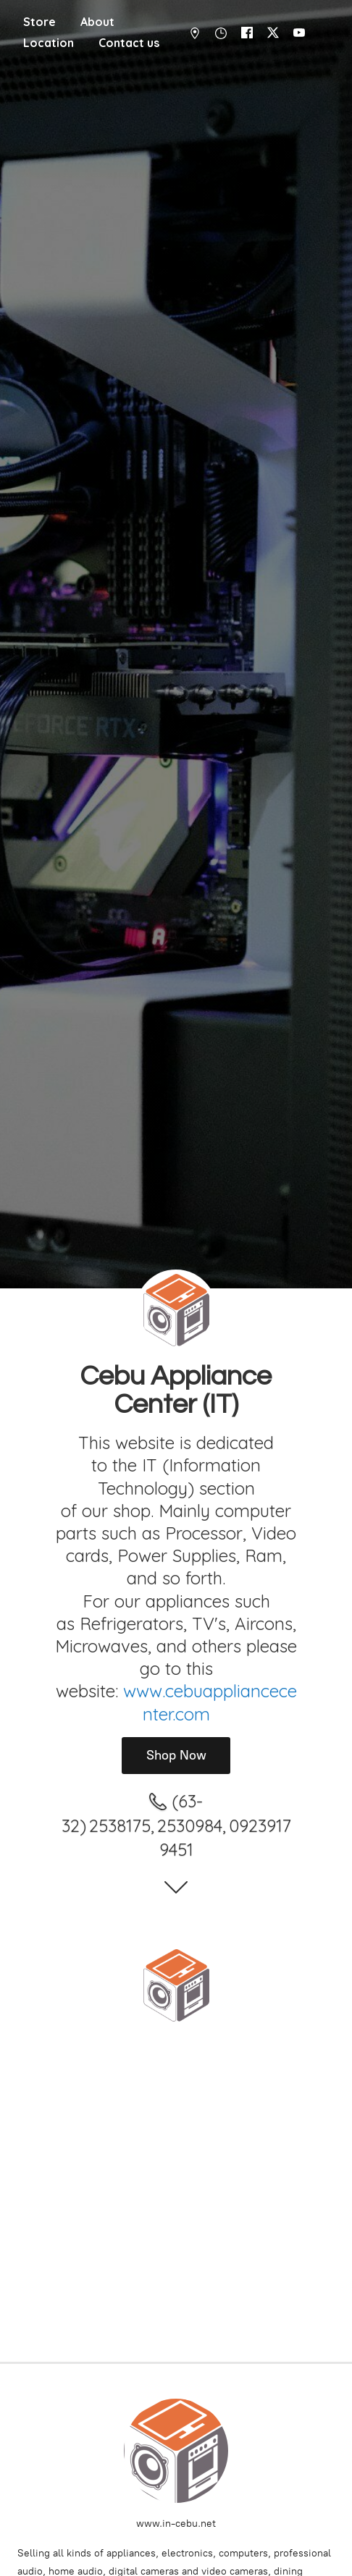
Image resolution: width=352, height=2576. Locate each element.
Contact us (129, 42)
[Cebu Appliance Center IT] (176, 1985)
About (97, 21)
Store (39, 21)
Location (48, 42)
